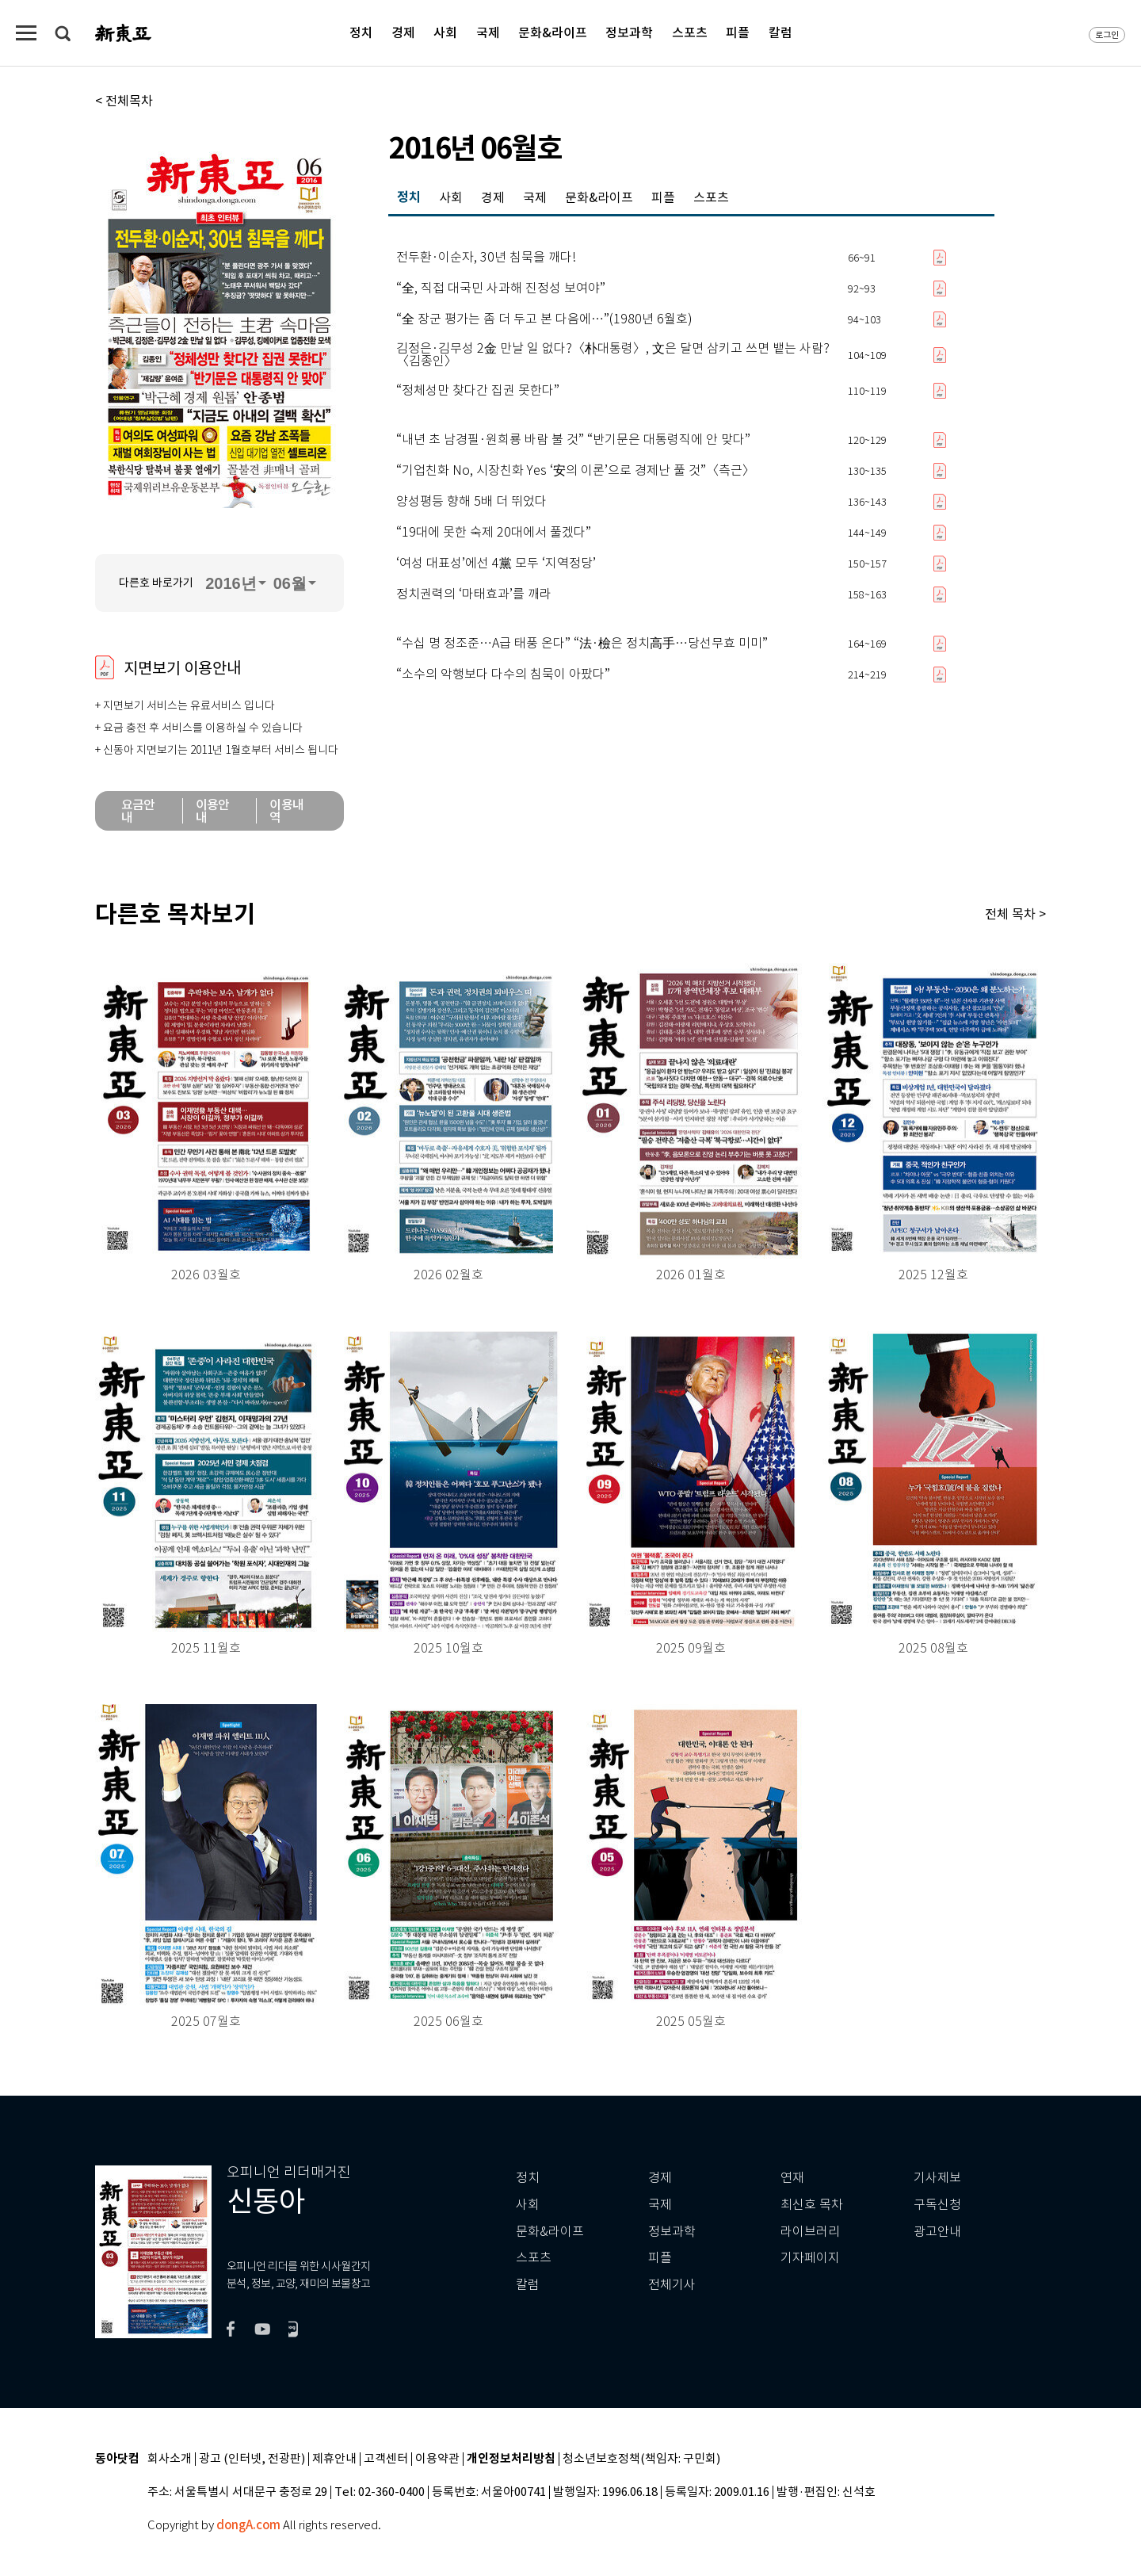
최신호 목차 (811, 2204)
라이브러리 (810, 2231)
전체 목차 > (1015, 914)
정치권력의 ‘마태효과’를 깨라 (473, 594)
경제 (403, 32)
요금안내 (138, 811)
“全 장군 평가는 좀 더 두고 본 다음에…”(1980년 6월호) (544, 319)
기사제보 (937, 2177)
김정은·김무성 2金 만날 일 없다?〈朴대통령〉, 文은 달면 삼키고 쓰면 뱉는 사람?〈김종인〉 (613, 355)
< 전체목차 (124, 100)
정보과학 (629, 32)
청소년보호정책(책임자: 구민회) (641, 2459)
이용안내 (213, 811)
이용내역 (286, 811)
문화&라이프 (552, 32)
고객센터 (386, 2459)
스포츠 (690, 32)
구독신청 (937, 2204)
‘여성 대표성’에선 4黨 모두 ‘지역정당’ (496, 563)
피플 (738, 32)
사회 (445, 32)
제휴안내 (334, 2459)
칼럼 (780, 32)
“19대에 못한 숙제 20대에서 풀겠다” (493, 532)
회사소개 (169, 2459)
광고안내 (937, 2231)
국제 (488, 32)
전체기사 (672, 2284)
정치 (361, 32)
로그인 (1107, 34)
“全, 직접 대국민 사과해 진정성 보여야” (500, 288)
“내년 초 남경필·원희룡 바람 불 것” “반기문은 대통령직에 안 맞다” (573, 440)
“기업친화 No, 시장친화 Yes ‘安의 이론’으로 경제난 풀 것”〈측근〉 (575, 470)
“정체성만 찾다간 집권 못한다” (477, 390)
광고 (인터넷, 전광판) (252, 2459)
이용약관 (437, 2459)
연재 (792, 2177)
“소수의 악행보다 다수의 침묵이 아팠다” (503, 674)
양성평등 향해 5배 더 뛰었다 (471, 501)
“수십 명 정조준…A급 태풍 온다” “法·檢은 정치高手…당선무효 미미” (582, 643)
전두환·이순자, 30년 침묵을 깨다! (486, 257)
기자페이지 (810, 2257)
